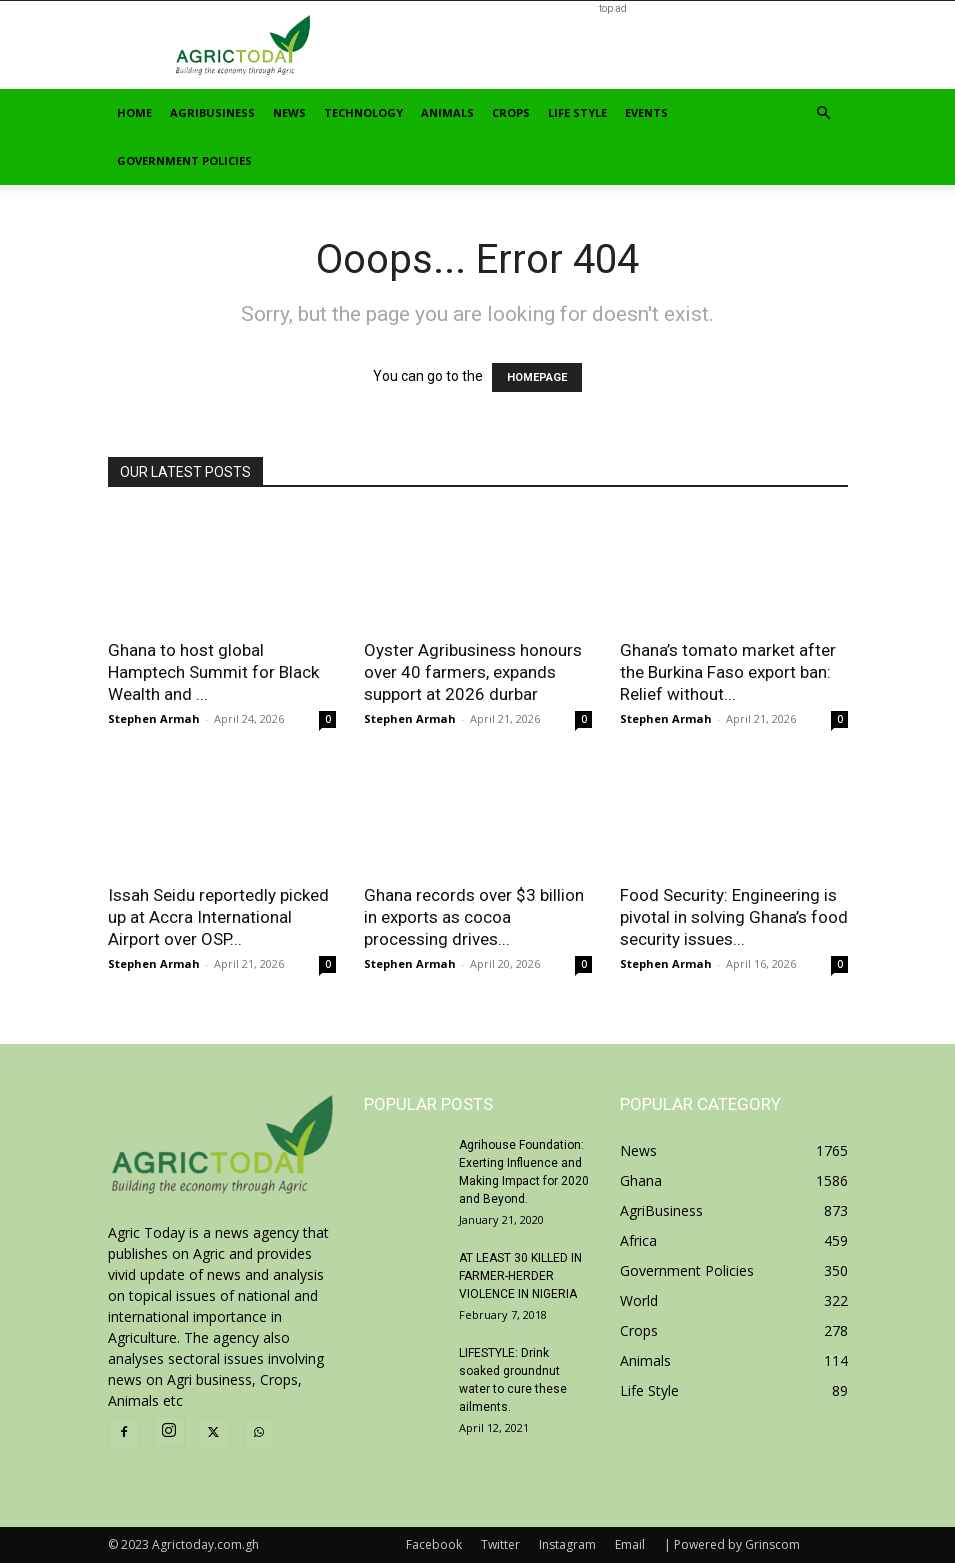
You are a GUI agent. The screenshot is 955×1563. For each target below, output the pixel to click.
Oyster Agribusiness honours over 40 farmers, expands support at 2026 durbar (473, 672)
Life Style (577, 112)
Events (646, 112)
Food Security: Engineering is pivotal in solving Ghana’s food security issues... (734, 917)
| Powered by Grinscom (732, 1544)
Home (134, 112)
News (289, 112)
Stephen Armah (154, 718)
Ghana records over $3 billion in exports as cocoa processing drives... (474, 917)
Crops (511, 112)
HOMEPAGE (537, 377)
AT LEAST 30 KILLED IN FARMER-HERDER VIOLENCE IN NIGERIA (520, 1276)
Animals (447, 112)
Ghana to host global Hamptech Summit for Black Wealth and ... (213, 672)
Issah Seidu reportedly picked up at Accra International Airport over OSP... (218, 917)
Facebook (434, 1544)
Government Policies (184, 160)
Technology (363, 112)
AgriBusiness (212, 112)
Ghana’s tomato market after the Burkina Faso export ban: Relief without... (728, 672)
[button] (824, 113)
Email (630, 1544)
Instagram (567, 1544)
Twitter (500, 1544)
